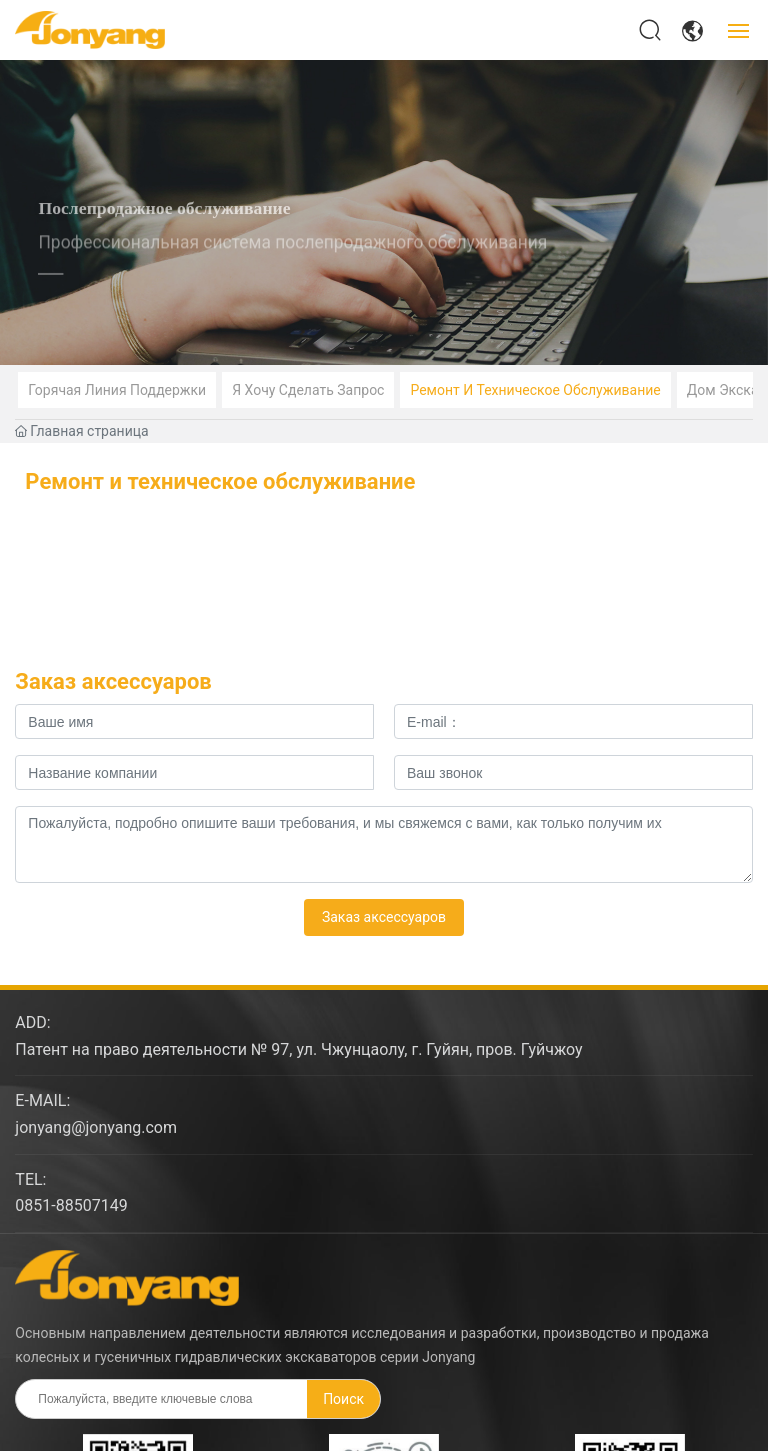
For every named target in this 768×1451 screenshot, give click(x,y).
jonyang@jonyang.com (96, 1127)
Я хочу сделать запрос (308, 390)
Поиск (343, 1399)
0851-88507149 (71, 1205)
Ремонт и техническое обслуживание (535, 390)
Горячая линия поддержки (117, 390)
